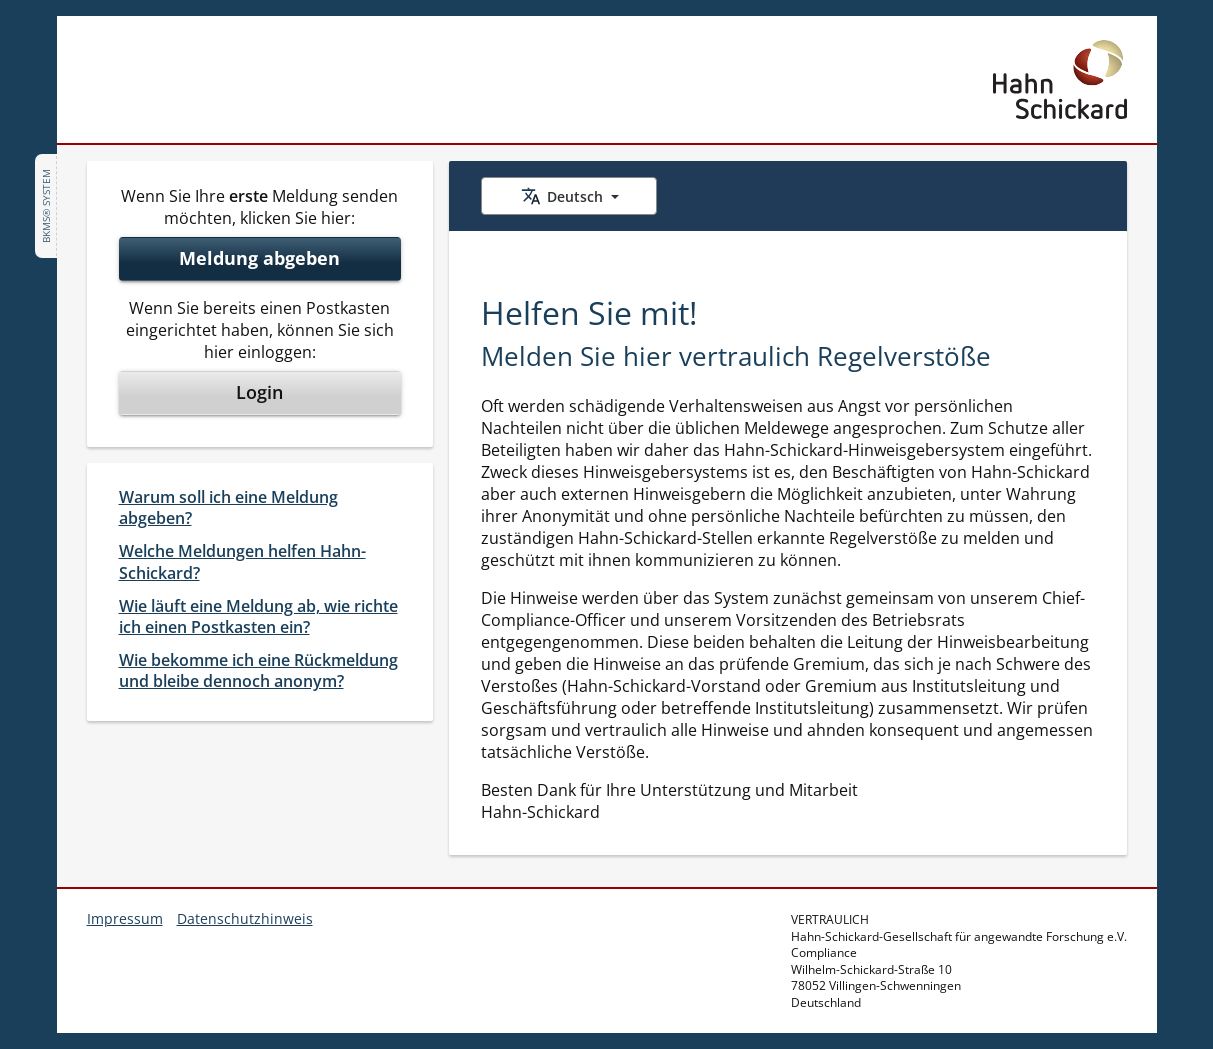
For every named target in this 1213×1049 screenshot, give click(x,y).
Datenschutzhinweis (245, 918)
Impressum (125, 918)
